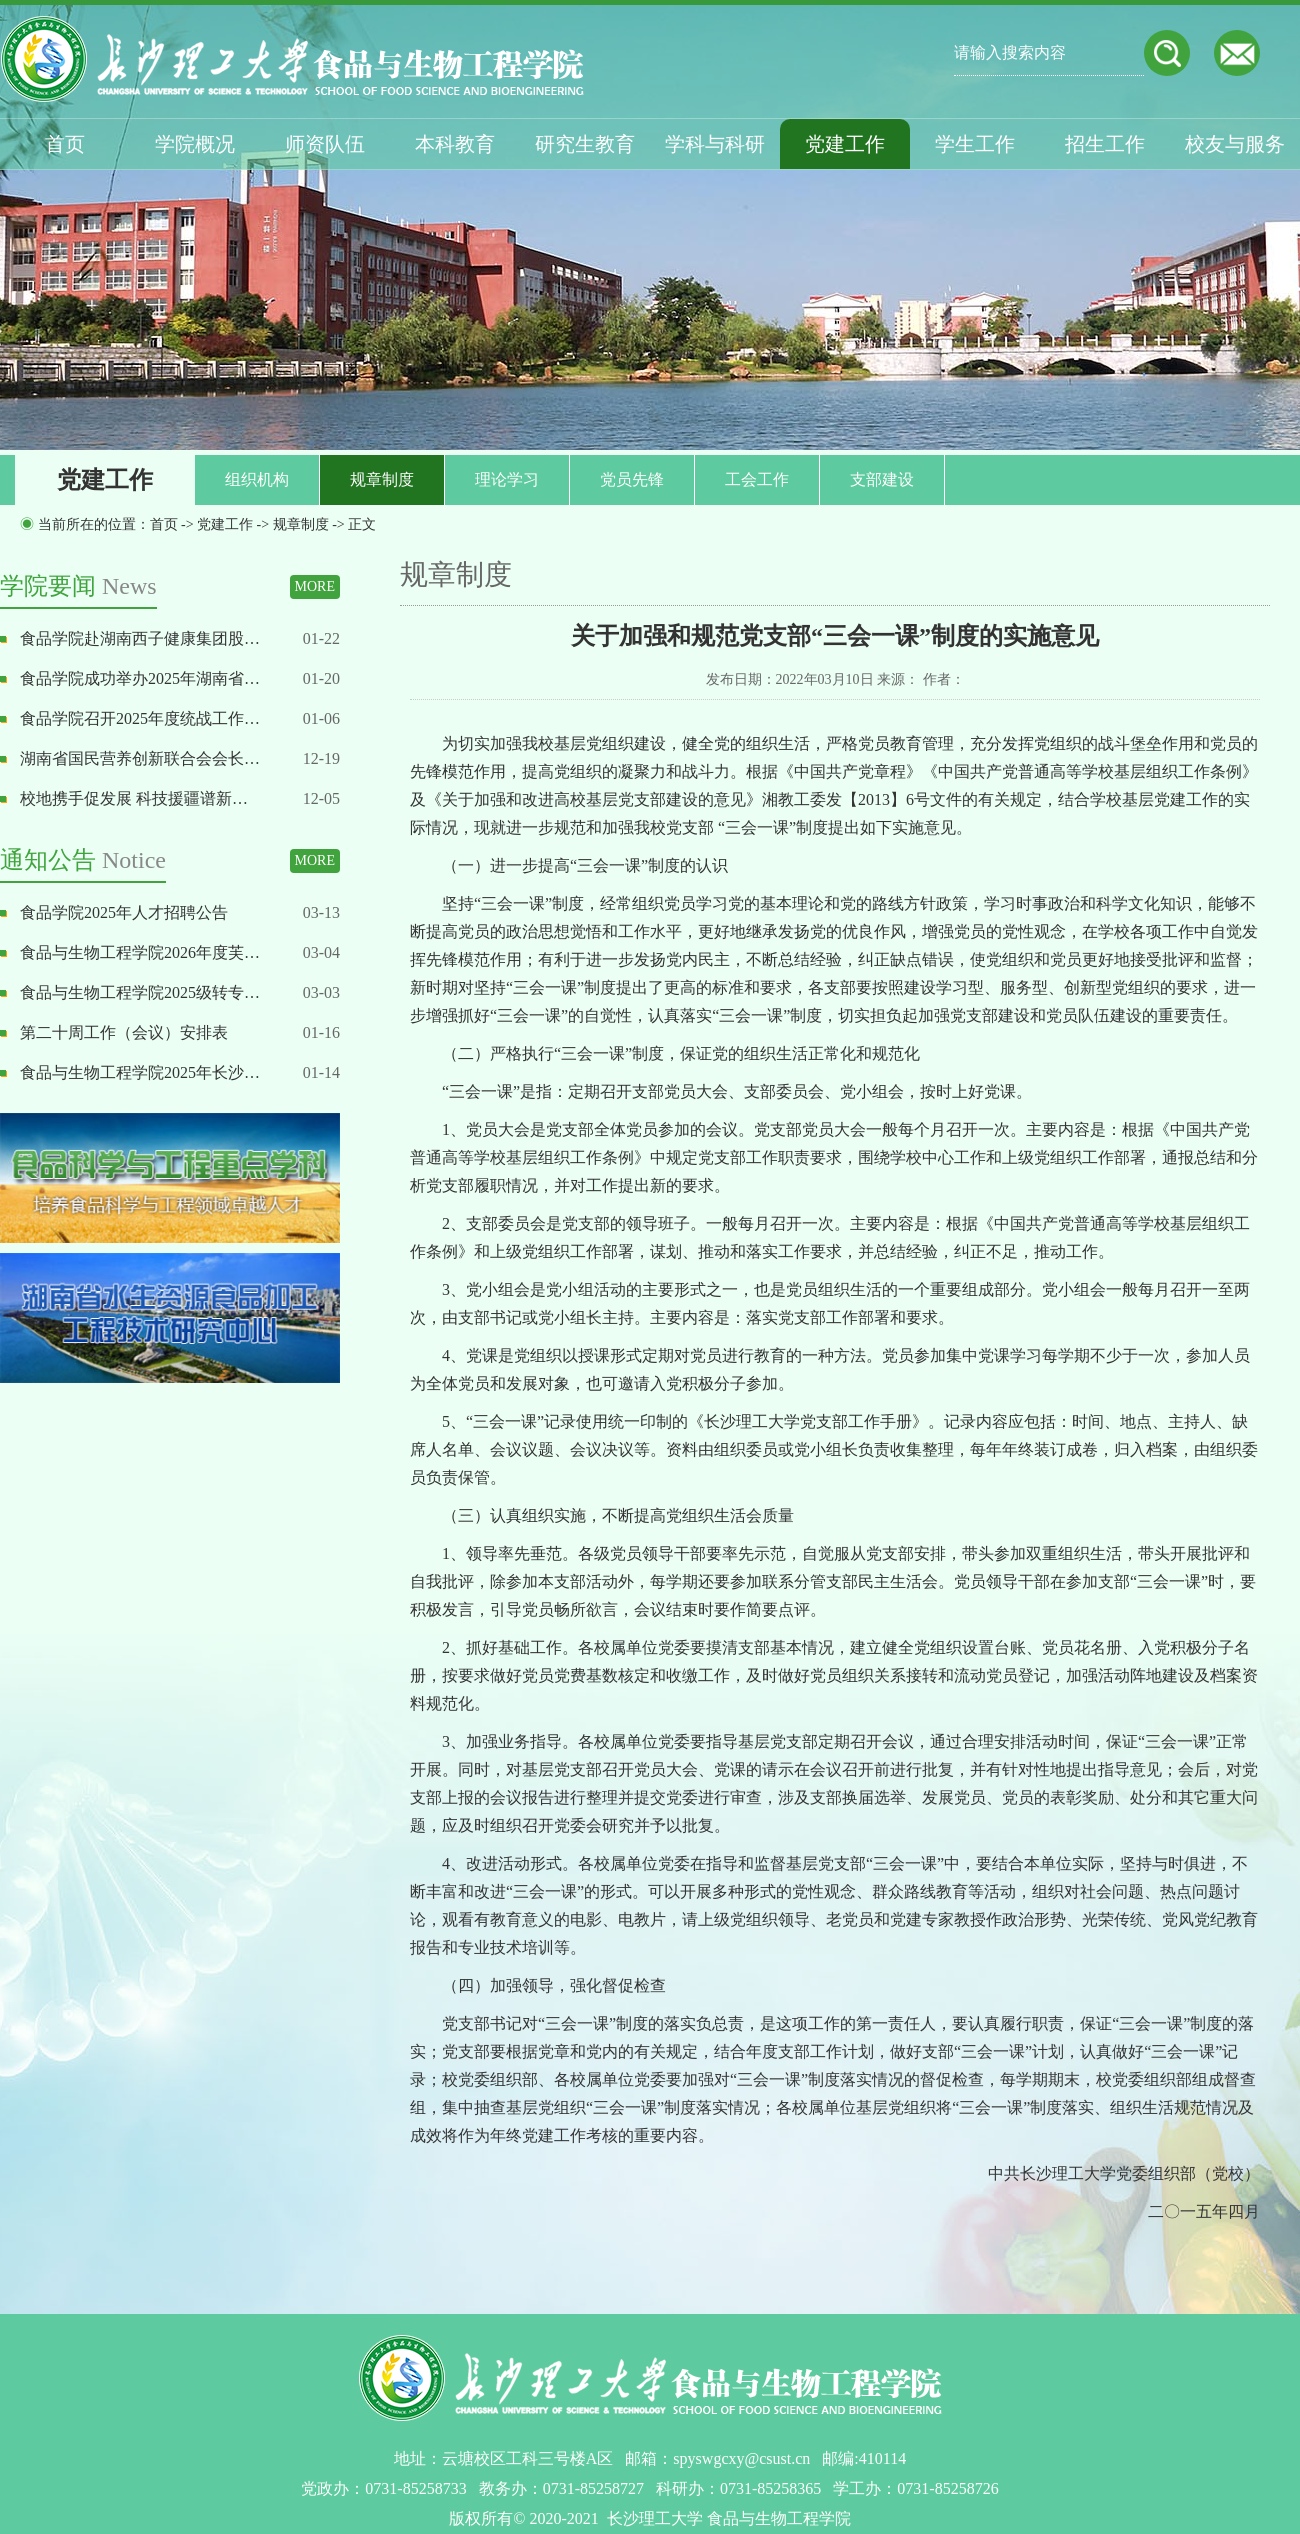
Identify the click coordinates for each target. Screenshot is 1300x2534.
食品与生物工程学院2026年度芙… (140, 952)
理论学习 (507, 479)
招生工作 (1105, 144)
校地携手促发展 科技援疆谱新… (134, 798)
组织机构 (257, 479)
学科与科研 (715, 144)
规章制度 (382, 479)
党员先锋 (632, 479)
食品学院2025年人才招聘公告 (124, 912)
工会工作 (757, 479)
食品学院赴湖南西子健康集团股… (140, 638)
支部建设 (882, 479)
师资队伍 (325, 144)
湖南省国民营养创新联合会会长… (140, 758)
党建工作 (845, 144)
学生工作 (975, 144)
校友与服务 (1235, 144)
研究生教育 (585, 144)
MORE (315, 586)
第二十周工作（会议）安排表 (124, 1032)
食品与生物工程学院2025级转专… (140, 992)
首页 (65, 144)
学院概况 (195, 144)
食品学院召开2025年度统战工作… (140, 718)
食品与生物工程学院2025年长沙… (140, 1072)
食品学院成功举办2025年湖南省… (140, 678)
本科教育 (455, 144)
